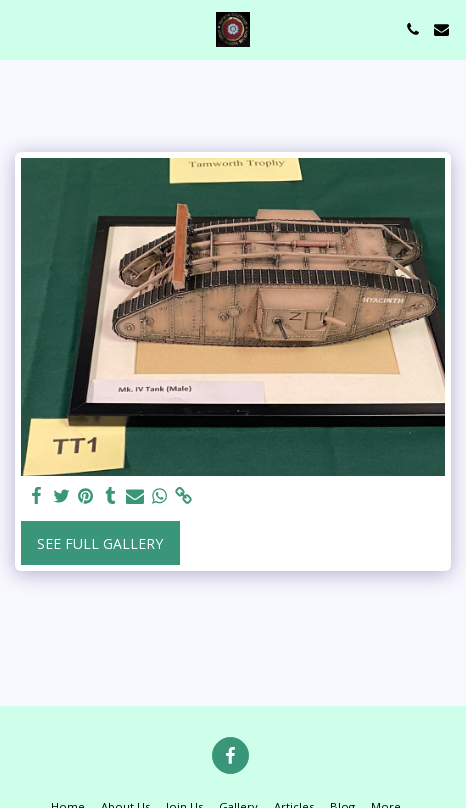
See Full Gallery (100, 543)
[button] (22, 28)
